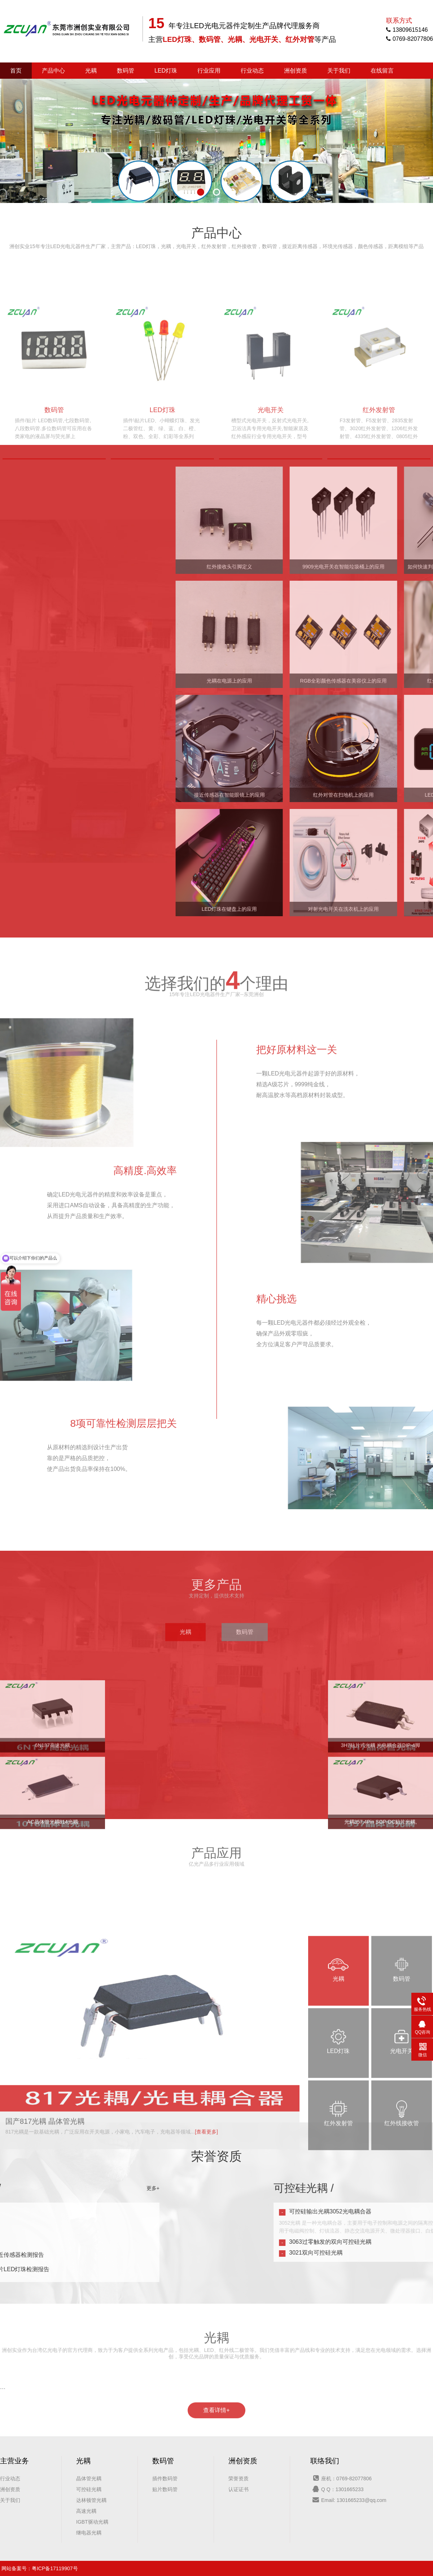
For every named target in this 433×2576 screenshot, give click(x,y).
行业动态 (252, 71)
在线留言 (382, 71)
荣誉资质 (238, 2478)
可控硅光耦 (88, 2489)
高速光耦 (86, 2511)
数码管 (125, 71)
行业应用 (208, 71)
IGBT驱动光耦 (92, 2522)
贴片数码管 (165, 2489)
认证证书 (238, 2489)
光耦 (91, 71)
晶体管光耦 (88, 2478)
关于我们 (338, 71)
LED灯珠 (165, 71)
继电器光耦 (88, 2533)
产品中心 (53, 71)
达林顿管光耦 (91, 2500)
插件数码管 (165, 2478)
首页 (16, 71)
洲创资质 (295, 71)
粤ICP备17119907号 (55, 2568)
